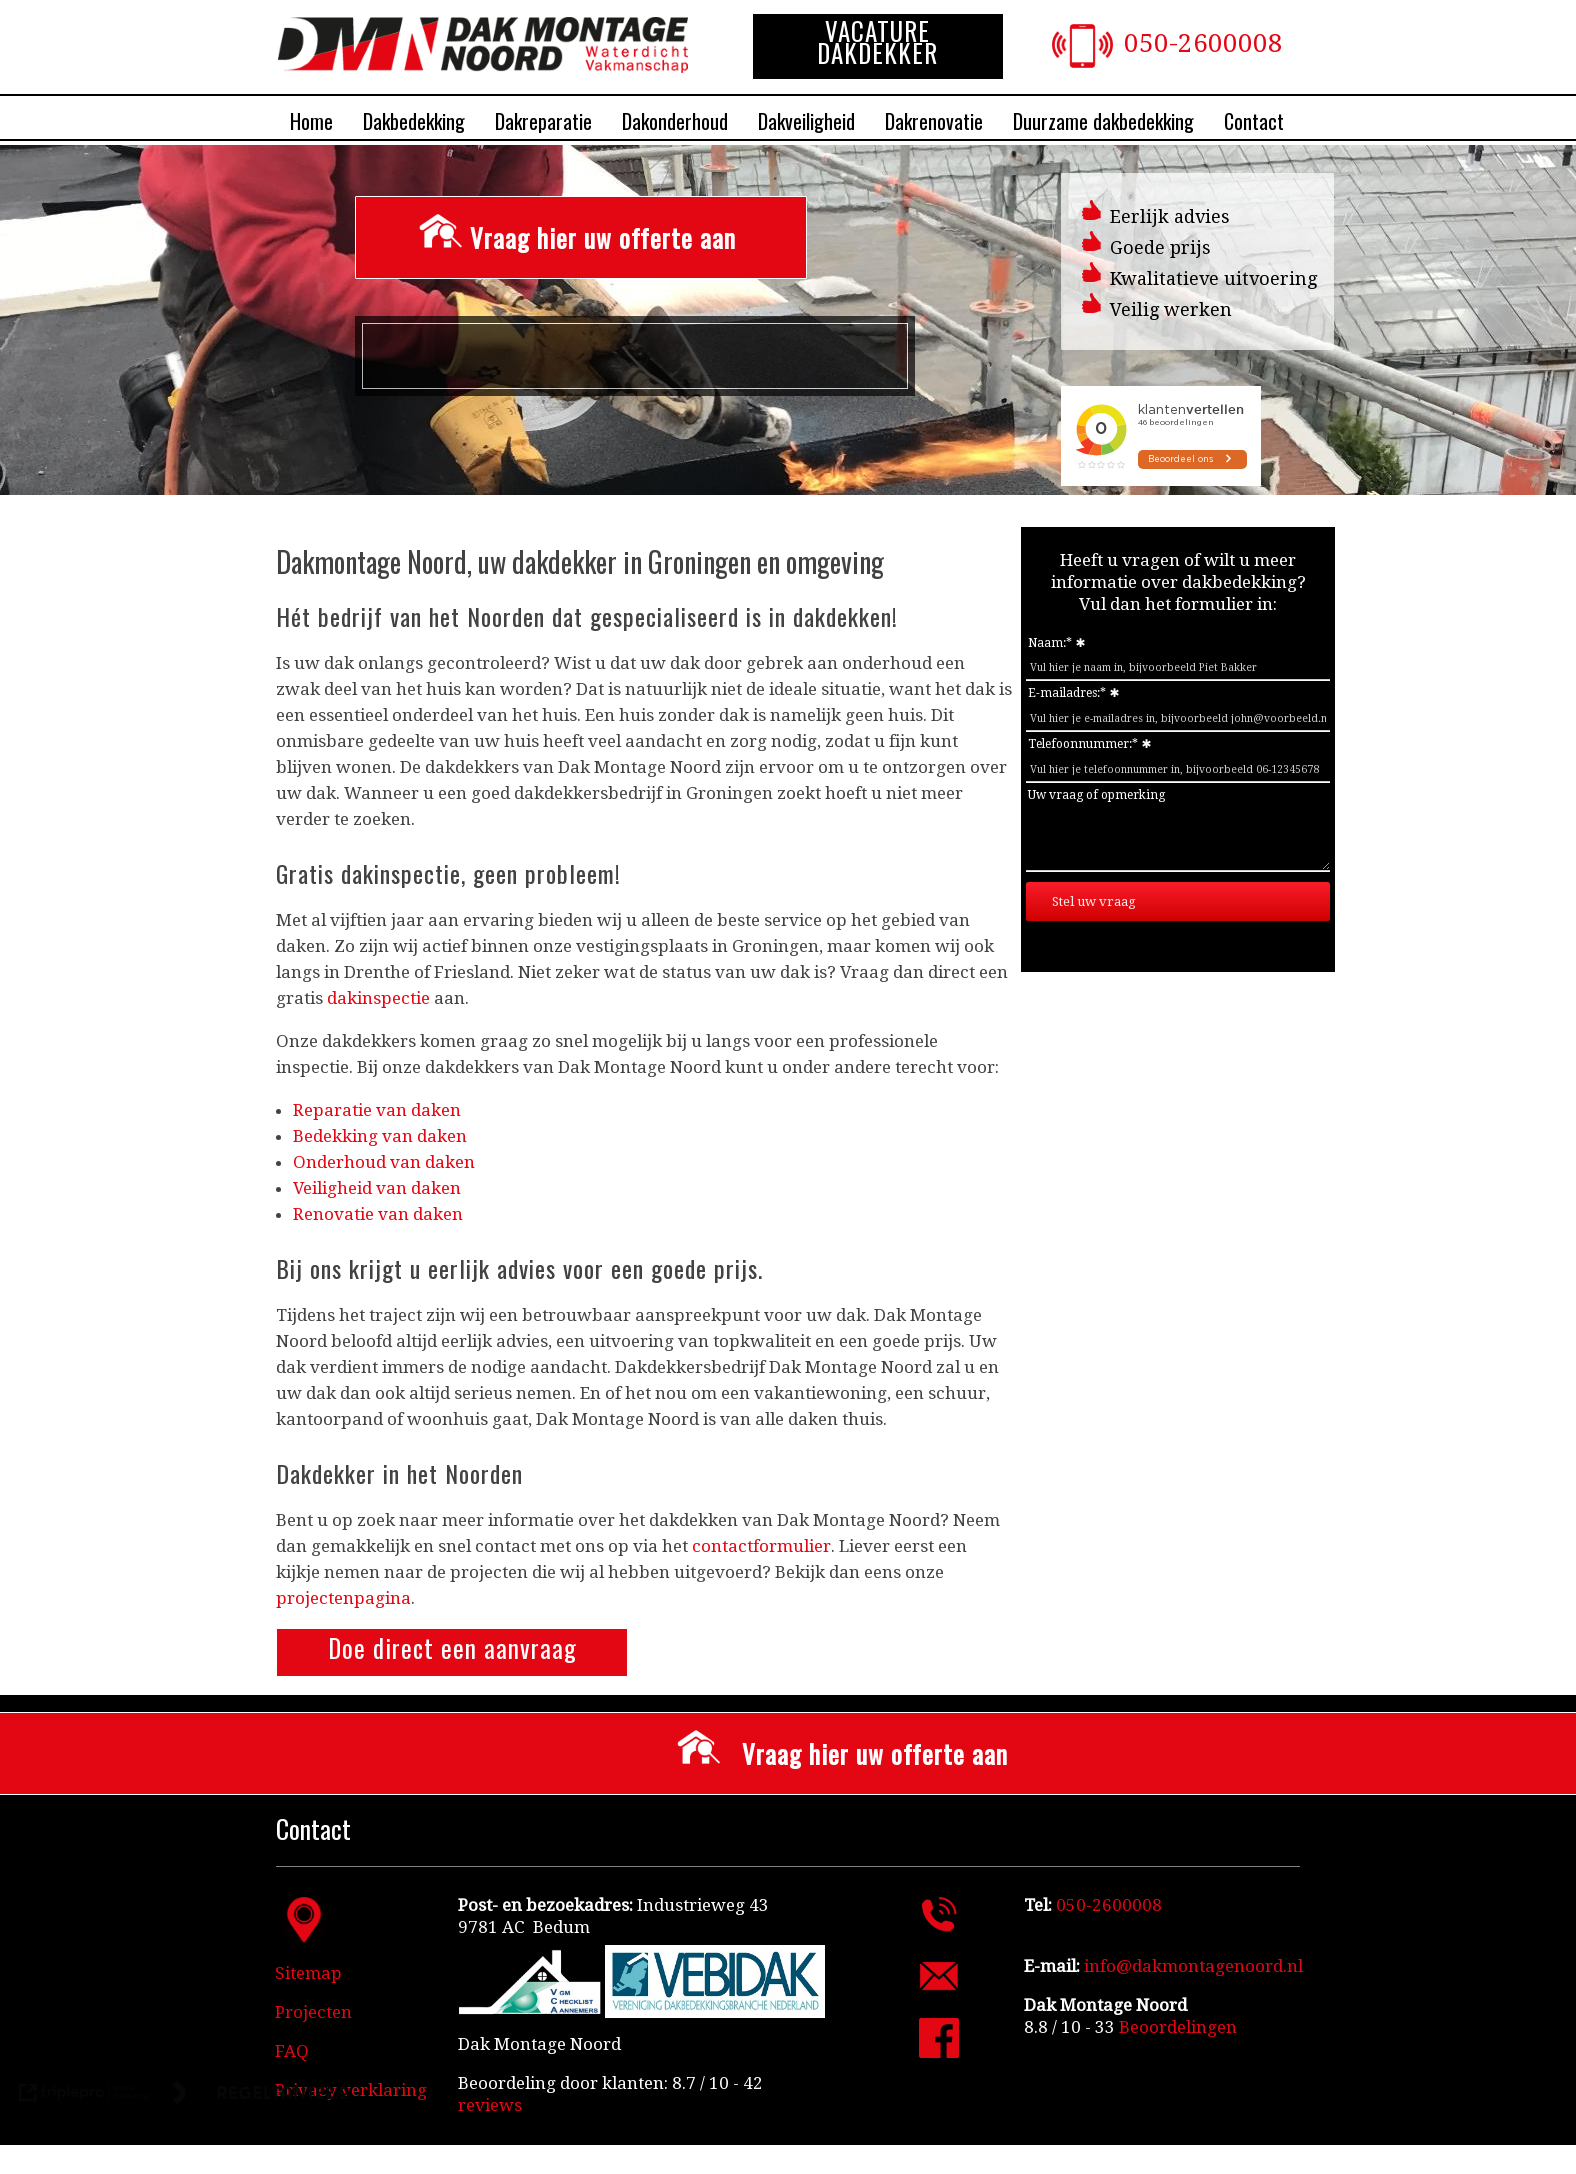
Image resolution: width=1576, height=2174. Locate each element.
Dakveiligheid (806, 121)
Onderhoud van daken (384, 1162)
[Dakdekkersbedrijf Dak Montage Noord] (483, 67)
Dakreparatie (543, 121)
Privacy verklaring (351, 2090)
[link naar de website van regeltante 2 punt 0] (261, 2095)
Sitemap (308, 1973)
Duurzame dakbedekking (1103, 121)
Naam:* (1050, 643)
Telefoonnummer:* (1083, 744)
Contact (1254, 121)
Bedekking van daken (380, 1136)
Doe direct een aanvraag (452, 1647)
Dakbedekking (414, 121)
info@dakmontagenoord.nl (1193, 1966)
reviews (490, 2105)
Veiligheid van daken (377, 1188)
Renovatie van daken (378, 1214)
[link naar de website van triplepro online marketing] (84, 2095)
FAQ (292, 2051)
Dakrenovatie (934, 121)
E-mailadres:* (1067, 693)
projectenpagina (343, 1598)
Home (311, 121)
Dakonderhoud (675, 121)
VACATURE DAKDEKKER (877, 42)
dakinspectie (378, 998)
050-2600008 (1203, 43)
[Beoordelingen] (1176, 2027)
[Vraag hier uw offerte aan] (581, 237)
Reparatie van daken (377, 1110)
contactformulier (761, 1546)
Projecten (313, 2012)
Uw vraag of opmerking (1096, 795)
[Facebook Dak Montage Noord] (939, 2052)
